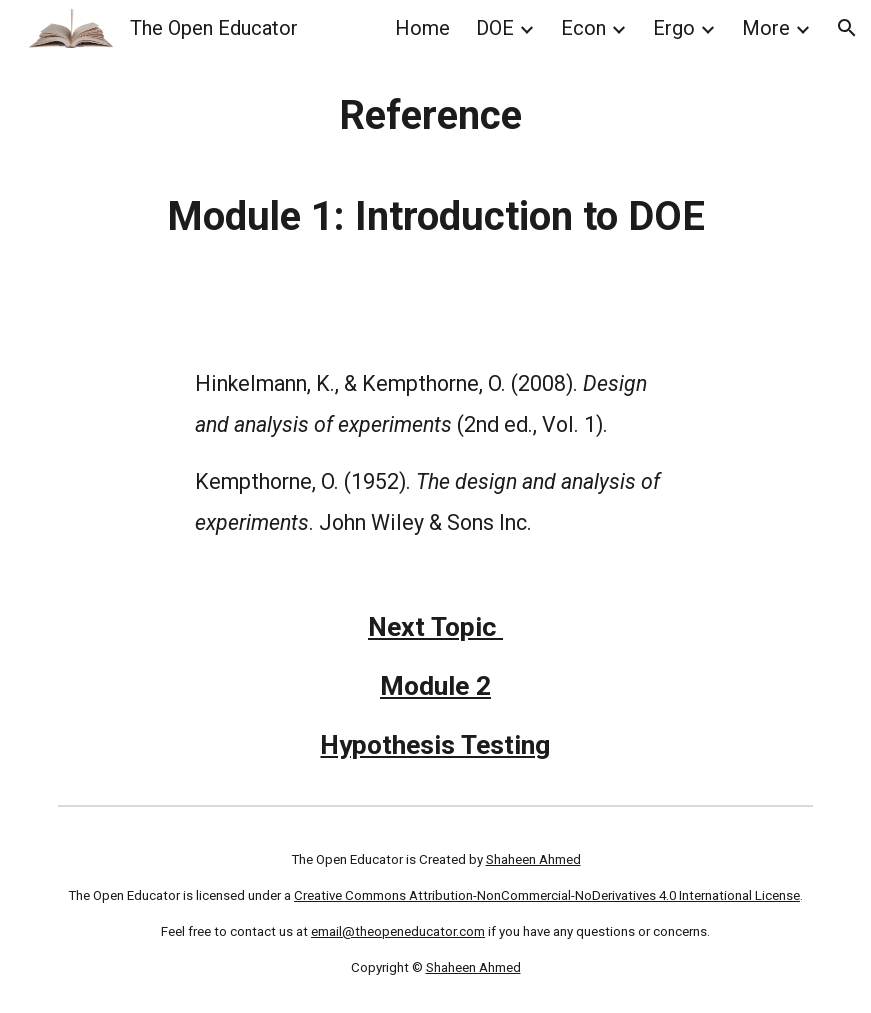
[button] (847, 28)
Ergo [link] (674, 28)
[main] (436, 166)
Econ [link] (583, 28)
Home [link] (422, 28)
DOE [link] (495, 28)
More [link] (766, 28)
